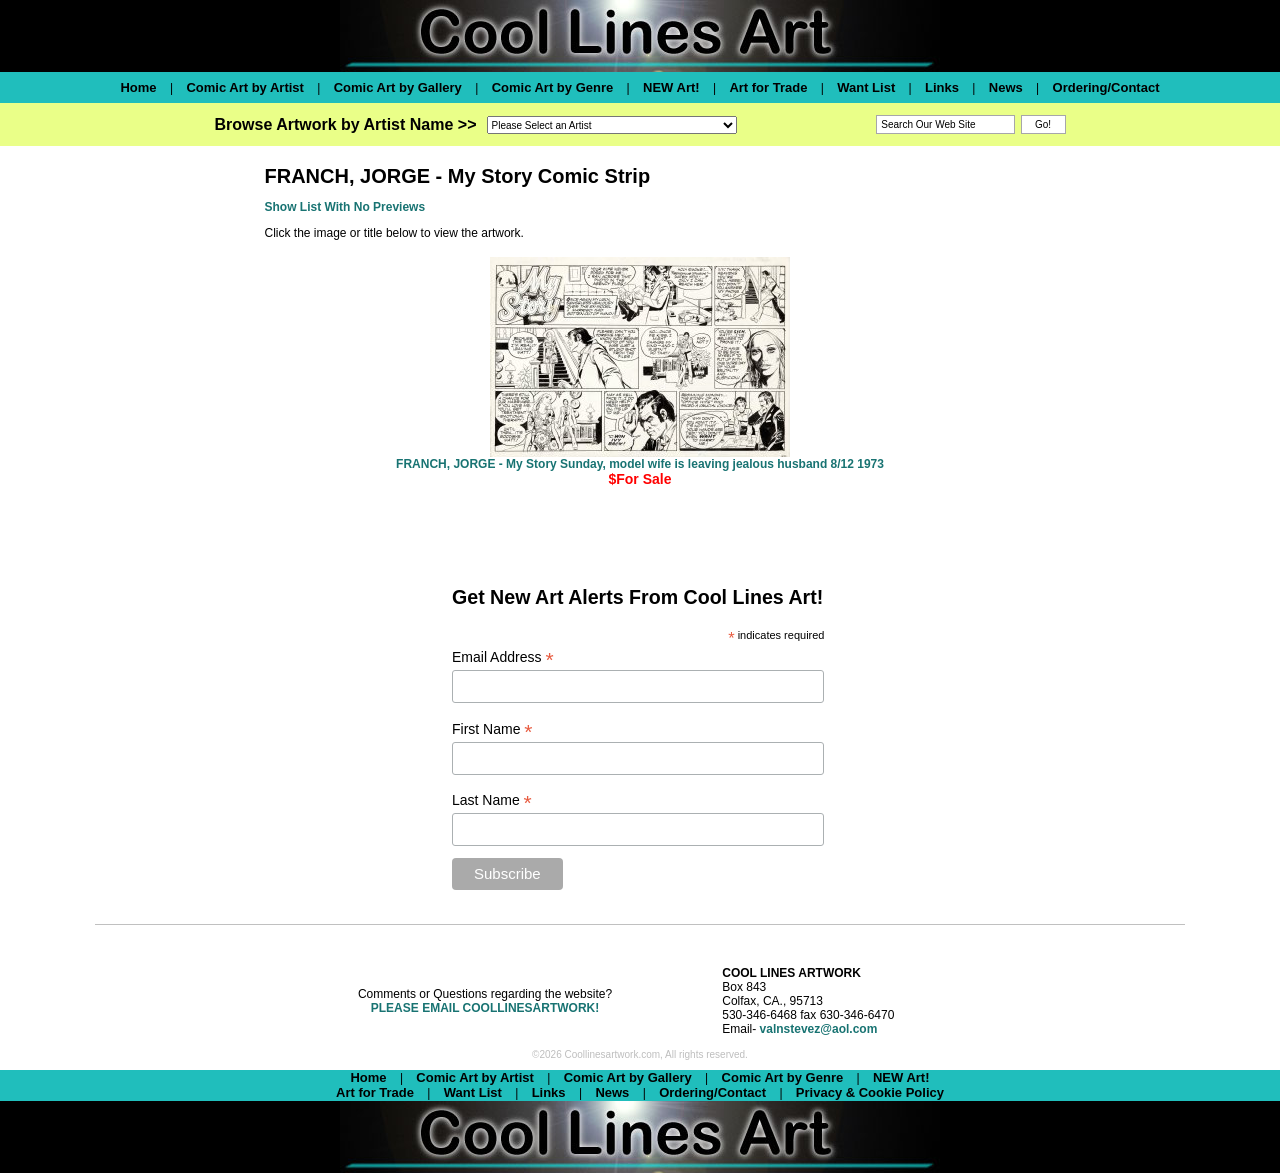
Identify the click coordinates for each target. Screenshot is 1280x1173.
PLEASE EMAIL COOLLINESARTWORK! (485, 1008)
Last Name (492, 800)
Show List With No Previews (345, 207)
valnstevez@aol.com (819, 1029)
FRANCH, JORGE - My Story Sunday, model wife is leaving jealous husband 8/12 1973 (640, 464)
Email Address (503, 657)
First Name (492, 729)
